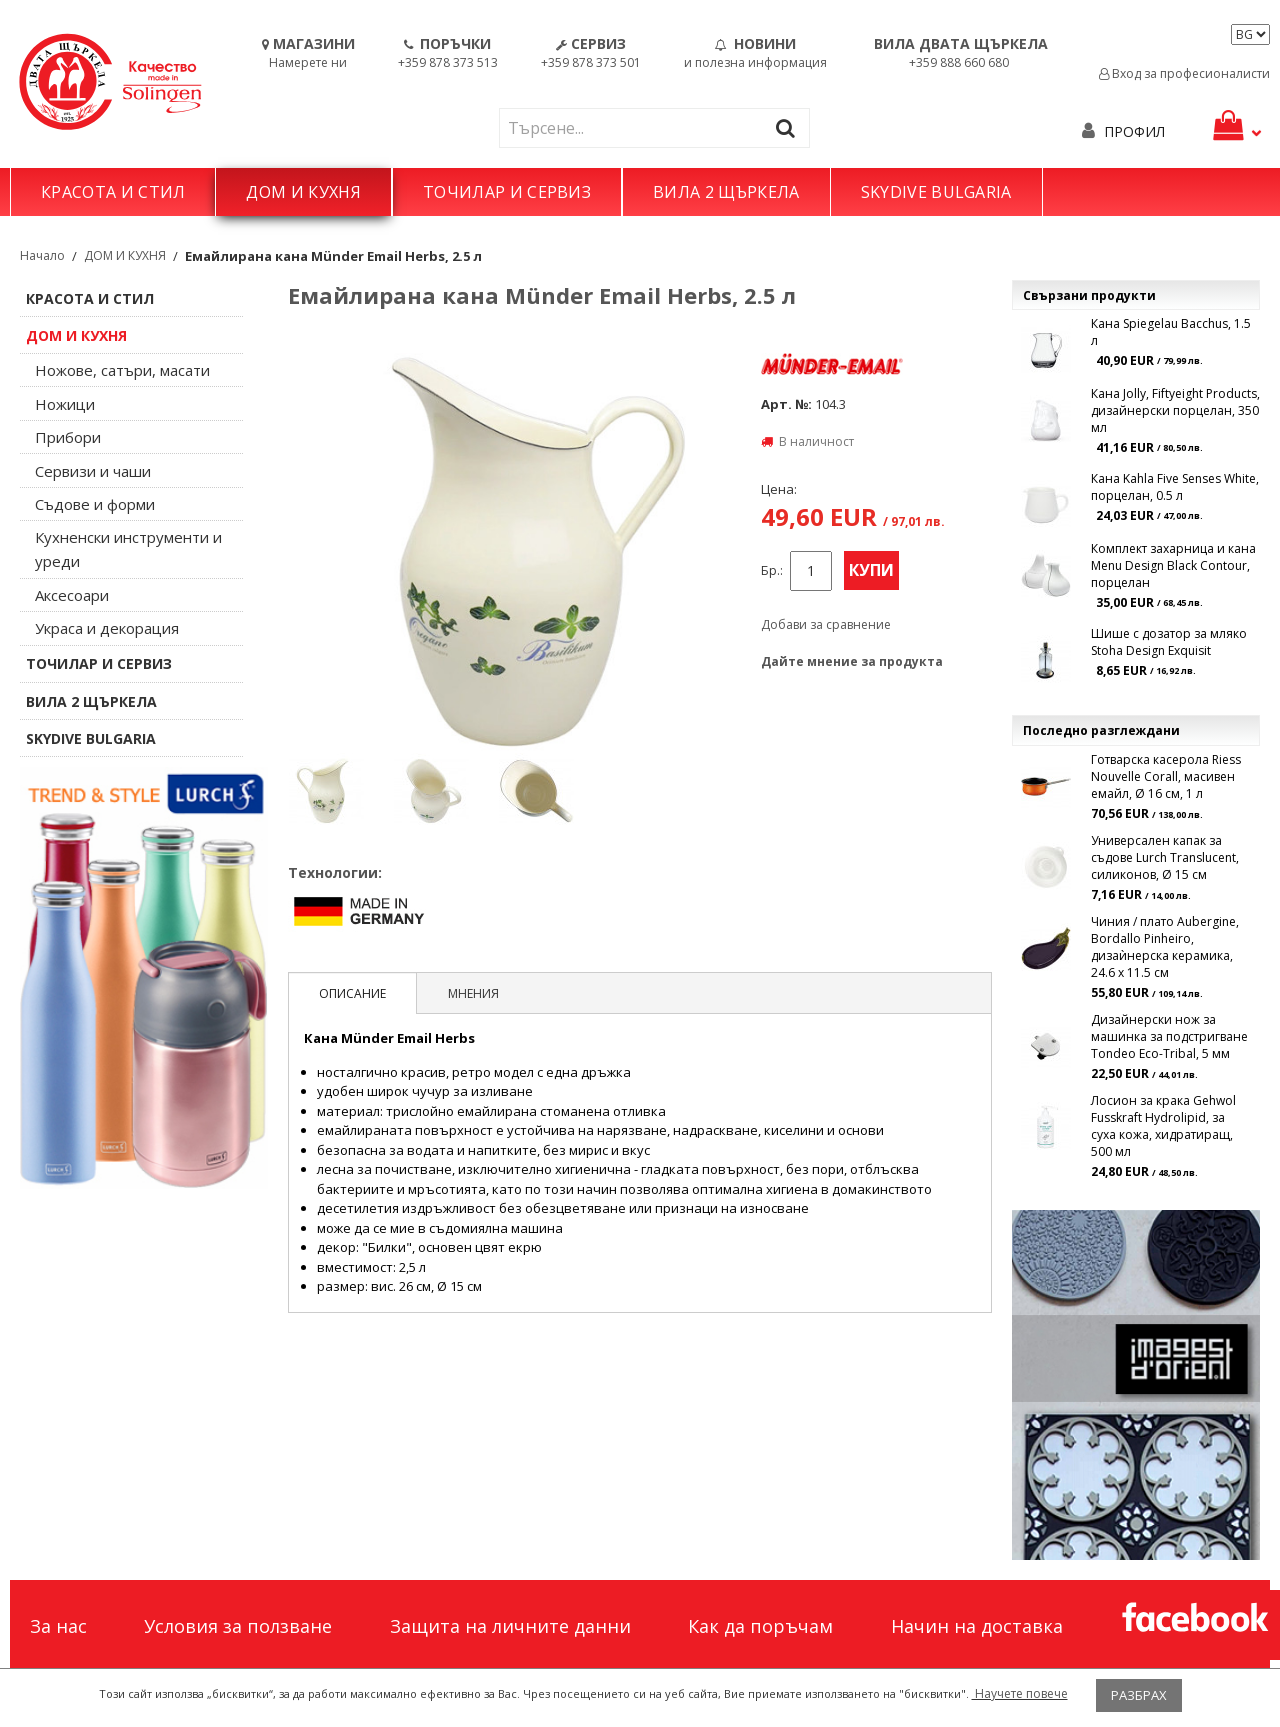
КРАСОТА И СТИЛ (113, 192)
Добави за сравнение (826, 624)
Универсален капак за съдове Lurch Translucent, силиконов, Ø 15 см (1165, 857)
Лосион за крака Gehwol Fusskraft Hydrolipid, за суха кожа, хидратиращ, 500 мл (1163, 1126)
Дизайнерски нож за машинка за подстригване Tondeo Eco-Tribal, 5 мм (1169, 1036)
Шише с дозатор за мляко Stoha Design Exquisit (1169, 642)
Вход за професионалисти (1184, 73)
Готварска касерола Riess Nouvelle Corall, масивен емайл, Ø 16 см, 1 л (1166, 776)
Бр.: (772, 570)
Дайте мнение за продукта (852, 661)
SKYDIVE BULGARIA (936, 192)
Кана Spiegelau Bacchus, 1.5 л (1171, 332)
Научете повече (1020, 1693)
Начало (42, 255)
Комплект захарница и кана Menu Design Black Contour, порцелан (1173, 565)
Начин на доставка (977, 1626)
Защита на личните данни (510, 1626)
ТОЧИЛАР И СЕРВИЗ (507, 192)
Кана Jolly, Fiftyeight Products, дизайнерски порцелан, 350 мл (1175, 410)
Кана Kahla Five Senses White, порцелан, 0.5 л (1175, 487)
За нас (58, 1626)
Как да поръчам (760, 1626)
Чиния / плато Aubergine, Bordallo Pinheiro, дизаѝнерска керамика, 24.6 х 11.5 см (1165, 947)
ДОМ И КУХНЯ (303, 192)
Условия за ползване (238, 1626)
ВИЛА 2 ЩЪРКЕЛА (726, 192)
